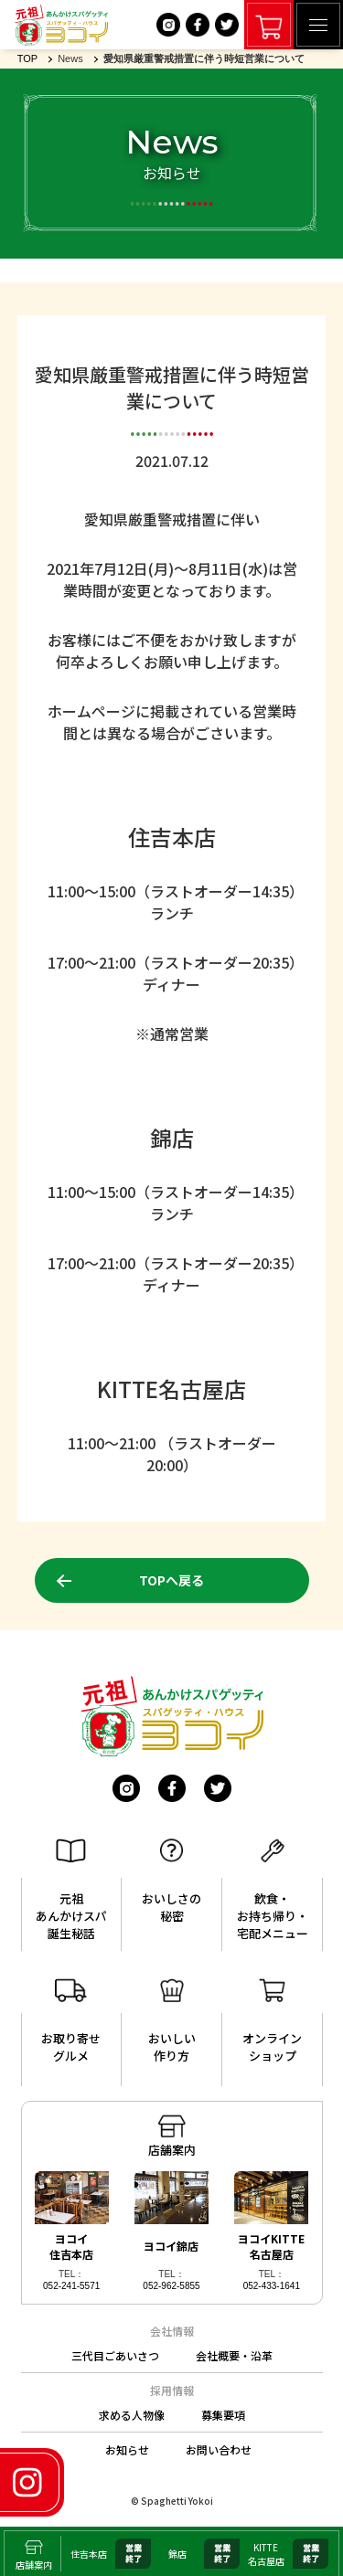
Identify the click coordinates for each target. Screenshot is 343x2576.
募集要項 (223, 2414)
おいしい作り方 (172, 2021)
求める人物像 (132, 2414)
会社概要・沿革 (234, 2355)
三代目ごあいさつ (115, 2355)
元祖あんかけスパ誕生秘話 (71, 1890)
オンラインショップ (272, 2021)
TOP (27, 58)
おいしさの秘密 (171, 1881)
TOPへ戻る (171, 1580)
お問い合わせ (219, 2449)
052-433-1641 (271, 2286)
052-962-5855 (171, 2286)
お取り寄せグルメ (71, 2021)
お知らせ (127, 2449)
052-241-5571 (71, 2286)
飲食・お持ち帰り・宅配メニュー (272, 1890)
